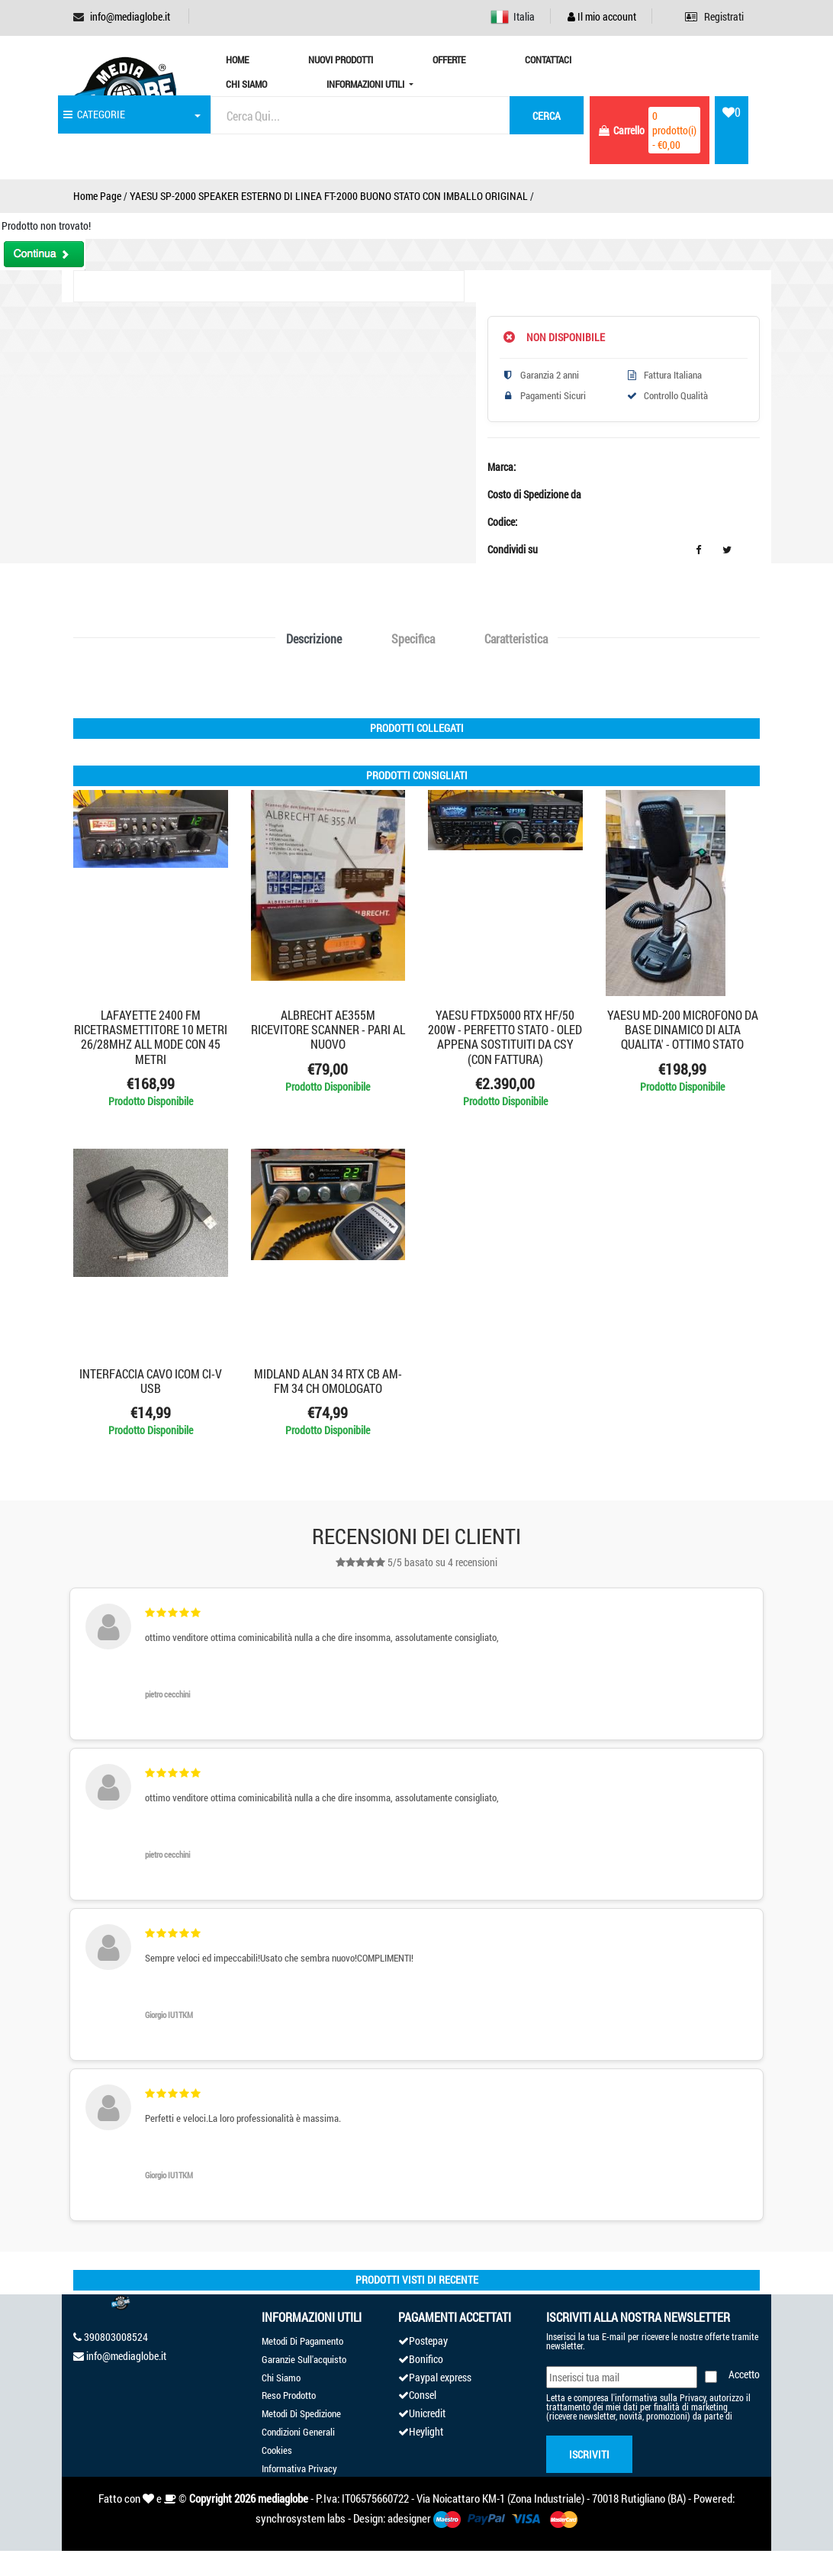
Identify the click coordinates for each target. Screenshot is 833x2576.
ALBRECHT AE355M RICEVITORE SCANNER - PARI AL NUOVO (328, 1029)
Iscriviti (589, 2454)
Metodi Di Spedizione (301, 2413)
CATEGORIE (94, 114)
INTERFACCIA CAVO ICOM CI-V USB (150, 1380)
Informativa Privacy (299, 2468)
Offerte (449, 59)
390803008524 (116, 2336)
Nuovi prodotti (340, 59)
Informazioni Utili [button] (366, 84)
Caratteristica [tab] (516, 638)
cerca (546, 115)
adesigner (409, 2518)
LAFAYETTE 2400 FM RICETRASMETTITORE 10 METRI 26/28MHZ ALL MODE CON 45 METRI (150, 1037)
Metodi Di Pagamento (302, 2341)
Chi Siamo (246, 84)
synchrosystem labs (301, 2518)
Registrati (714, 16)
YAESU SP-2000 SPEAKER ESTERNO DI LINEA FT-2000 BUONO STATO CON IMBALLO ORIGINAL (329, 196)
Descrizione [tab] (314, 638)
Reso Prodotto (289, 2395)
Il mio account (602, 16)
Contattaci (548, 59)
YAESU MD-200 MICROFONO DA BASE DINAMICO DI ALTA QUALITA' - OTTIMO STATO (682, 1029)
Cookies (277, 2450)
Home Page (97, 196)
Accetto (744, 2374)
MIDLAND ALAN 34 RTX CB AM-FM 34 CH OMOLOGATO (328, 1380)
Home (237, 59)
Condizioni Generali (298, 2432)
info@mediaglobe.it (130, 16)
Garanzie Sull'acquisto (304, 2359)
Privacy (693, 2397)
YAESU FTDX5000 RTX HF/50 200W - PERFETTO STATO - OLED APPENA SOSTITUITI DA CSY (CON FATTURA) (505, 1037)
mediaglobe (283, 2498)
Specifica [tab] (413, 638)
